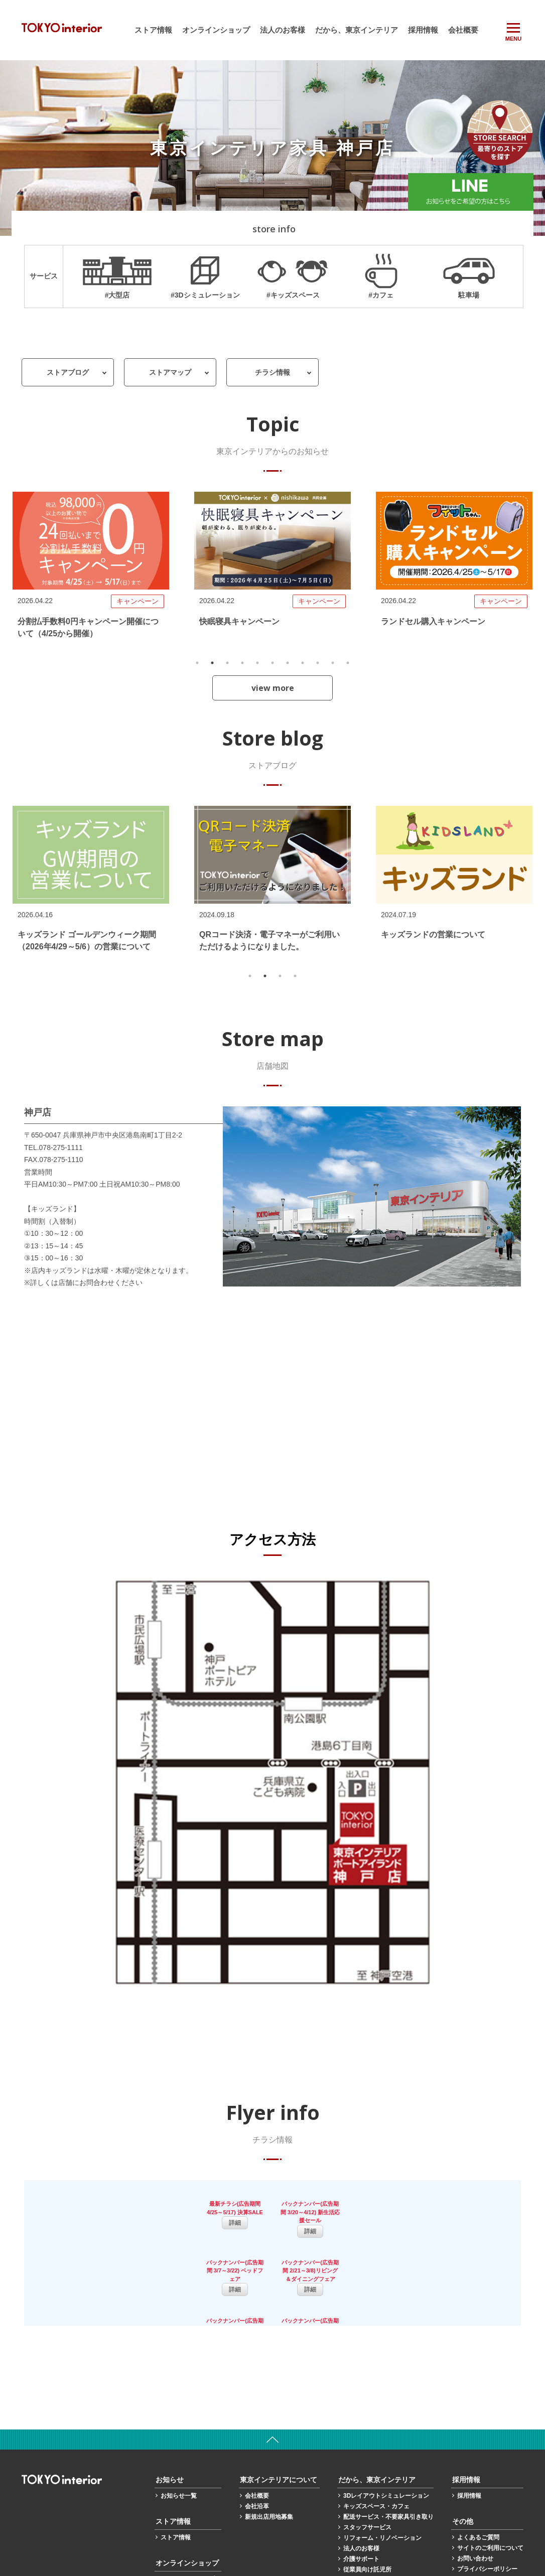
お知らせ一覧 (179, 2433)
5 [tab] (257, 663)
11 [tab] (348, 663)
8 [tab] (303, 663)
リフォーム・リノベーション (382, 2475)
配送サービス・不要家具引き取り (388, 2454)
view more (272, 687)
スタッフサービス (367, 2465)
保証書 (466, 2517)
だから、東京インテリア (356, 30)
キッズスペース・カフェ (376, 2444)
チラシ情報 (272, 372)
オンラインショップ (216, 30)
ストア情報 (153, 30)
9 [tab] (318, 663)
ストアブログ (68, 372)
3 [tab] (227, 663)
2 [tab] (212, 663)
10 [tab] (333, 663)
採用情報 (423, 30)
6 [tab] (272, 663)
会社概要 (463, 30)
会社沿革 (257, 2444)
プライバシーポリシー (487, 2506)
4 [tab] (242, 663)
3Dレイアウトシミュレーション (386, 2433)
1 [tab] (197, 663)
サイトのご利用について (490, 2485)
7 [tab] (288, 663)
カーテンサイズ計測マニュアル (385, 2517)
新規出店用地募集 (269, 2454)
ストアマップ (170, 372)
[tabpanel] (91, 571)
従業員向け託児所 (367, 2507)
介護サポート (361, 2496)
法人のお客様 (282, 30)
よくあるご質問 (478, 2475)
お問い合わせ (475, 2496)
